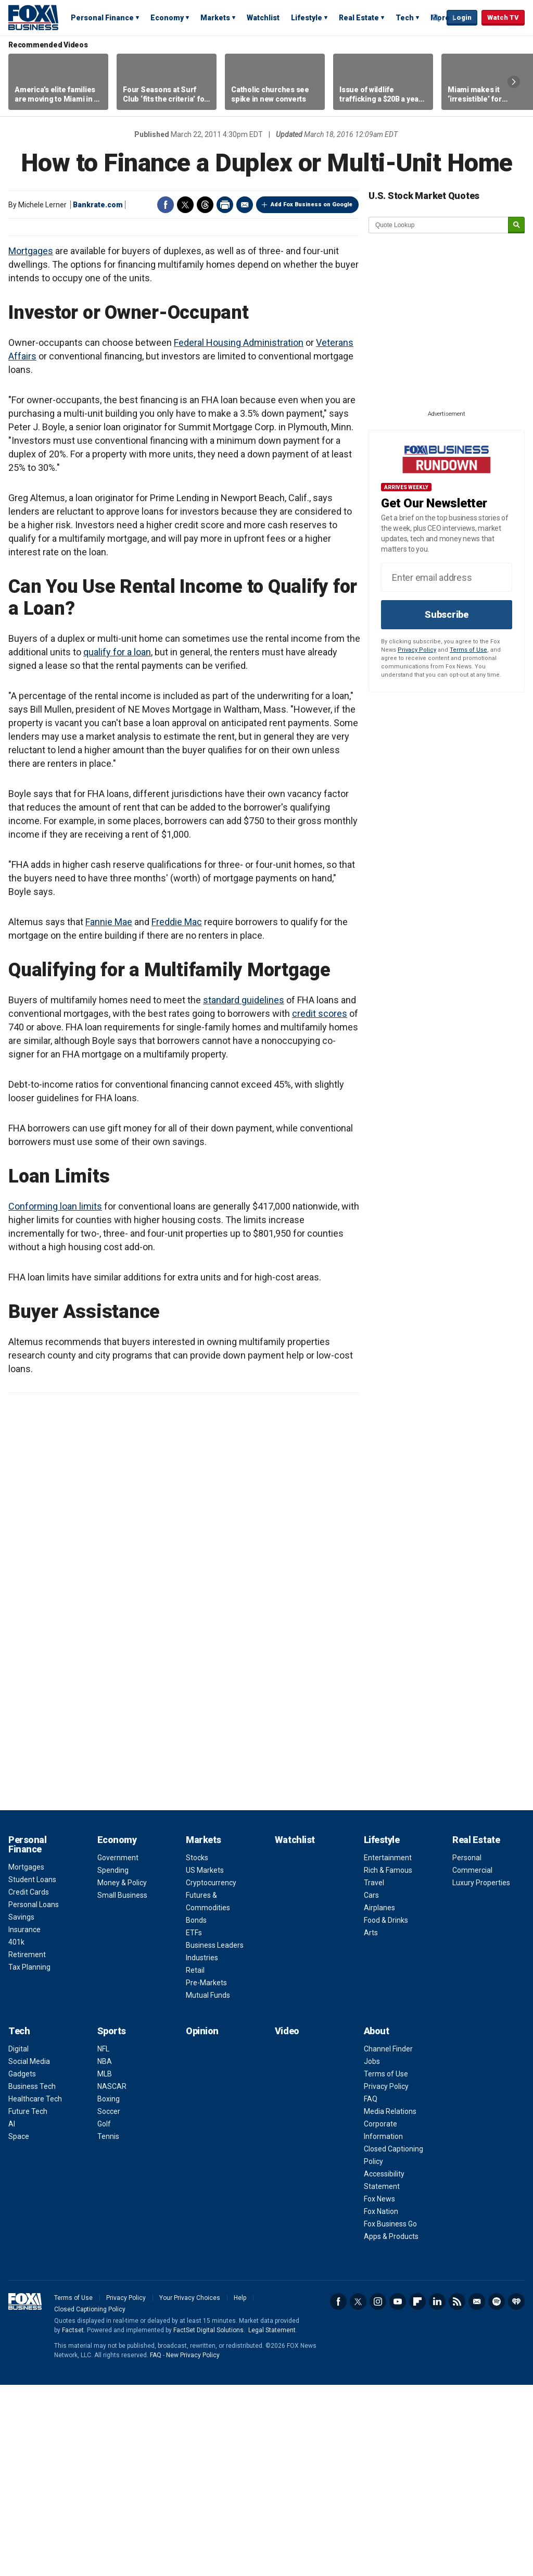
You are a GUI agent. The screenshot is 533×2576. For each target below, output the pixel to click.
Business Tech (32, 2277)
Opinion (202, 2222)
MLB (104, 2265)
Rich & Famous (388, 2061)
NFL (103, 2240)
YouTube (397, 2492)
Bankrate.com (98, 205)
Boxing (108, 2290)
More (440, 18)
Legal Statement (272, 2521)
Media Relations (390, 2302)
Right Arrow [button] (513, 82)
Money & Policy (122, 2074)
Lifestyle (306, 18)
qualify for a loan (117, 843)
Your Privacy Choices (189, 2489)
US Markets (205, 2061)
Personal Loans (33, 2096)
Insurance (24, 2121)
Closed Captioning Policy (89, 2500)
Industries (202, 2149)
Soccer (108, 2302)
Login (462, 17)
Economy (167, 18)
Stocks (197, 2049)
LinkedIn (437, 2492)
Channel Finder (388, 2240)
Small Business (122, 2086)
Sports (111, 2222)
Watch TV (503, 17)
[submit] (516, 225)
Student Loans (32, 2071)
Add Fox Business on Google (311, 204)
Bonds (196, 2111)
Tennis (108, 2327)
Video (287, 2222)
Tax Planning (29, 2158)
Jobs (372, 2252)
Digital (18, 2240)
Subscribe (446, 614)
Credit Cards (28, 2083)
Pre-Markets (206, 2174)
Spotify (496, 2492)
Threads (205, 204)
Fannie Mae (108, 1112)
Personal (466, 2049)
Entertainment (388, 2049)
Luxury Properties (481, 2074)
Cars (371, 2086)
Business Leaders (215, 2136)
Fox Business (33, 17)
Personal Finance (102, 18)
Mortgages (30, 442)
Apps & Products (391, 2427)
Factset (73, 2521)
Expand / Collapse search (436, 18)
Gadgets (22, 2265)
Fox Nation (381, 2402)
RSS (457, 2492)
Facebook (165, 204)
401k (16, 2133)
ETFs (194, 2124)
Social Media (29, 2252)
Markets (215, 18)
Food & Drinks (386, 2111)
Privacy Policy (417, 649)
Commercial (472, 2061)
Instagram (378, 2492)
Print (225, 204)
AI (11, 2315)
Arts (371, 2124)
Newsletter (476, 2492)
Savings (21, 2108)
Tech (405, 18)
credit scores (319, 1204)
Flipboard (417, 2492)
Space (18, 2327)
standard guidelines (243, 1191)
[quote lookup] (439, 225)
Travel (374, 2074)
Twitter (185, 204)
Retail (195, 2161)
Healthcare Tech (35, 2290)
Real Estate (359, 18)
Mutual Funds (208, 2186)
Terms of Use (468, 649)
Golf (104, 2315)
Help (240, 2489)
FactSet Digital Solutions (208, 2521)
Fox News (379, 2390)
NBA (104, 2252)
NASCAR (111, 2277)
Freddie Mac (176, 1112)
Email (244, 204)
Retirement (27, 2146)
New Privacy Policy (193, 2546)
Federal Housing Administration (238, 533)
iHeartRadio (516, 2492)
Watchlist (263, 18)
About (376, 2222)
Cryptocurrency (211, 2074)
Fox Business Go (390, 2415)
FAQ (370, 2290)
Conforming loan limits (55, 1397)
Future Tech (27, 2302)
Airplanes (379, 2099)
